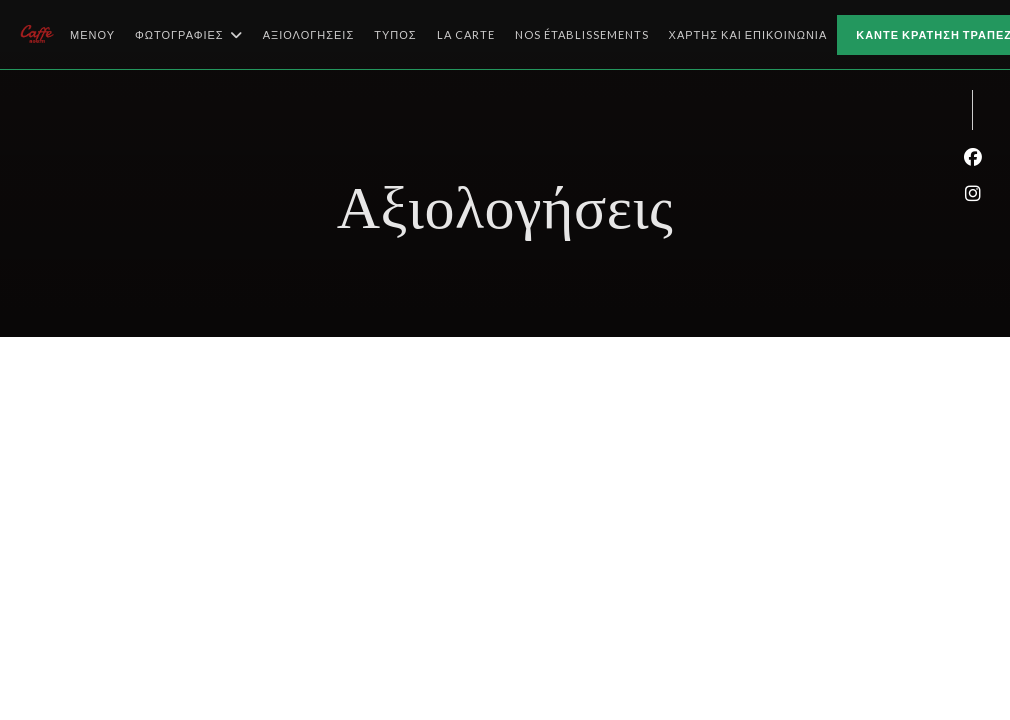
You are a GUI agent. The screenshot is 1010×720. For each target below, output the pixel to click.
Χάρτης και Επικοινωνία (748, 34)
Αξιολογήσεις (309, 34)
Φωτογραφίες (189, 35)
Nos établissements (582, 32)
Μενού (92, 34)
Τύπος (395, 34)
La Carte (466, 32)
